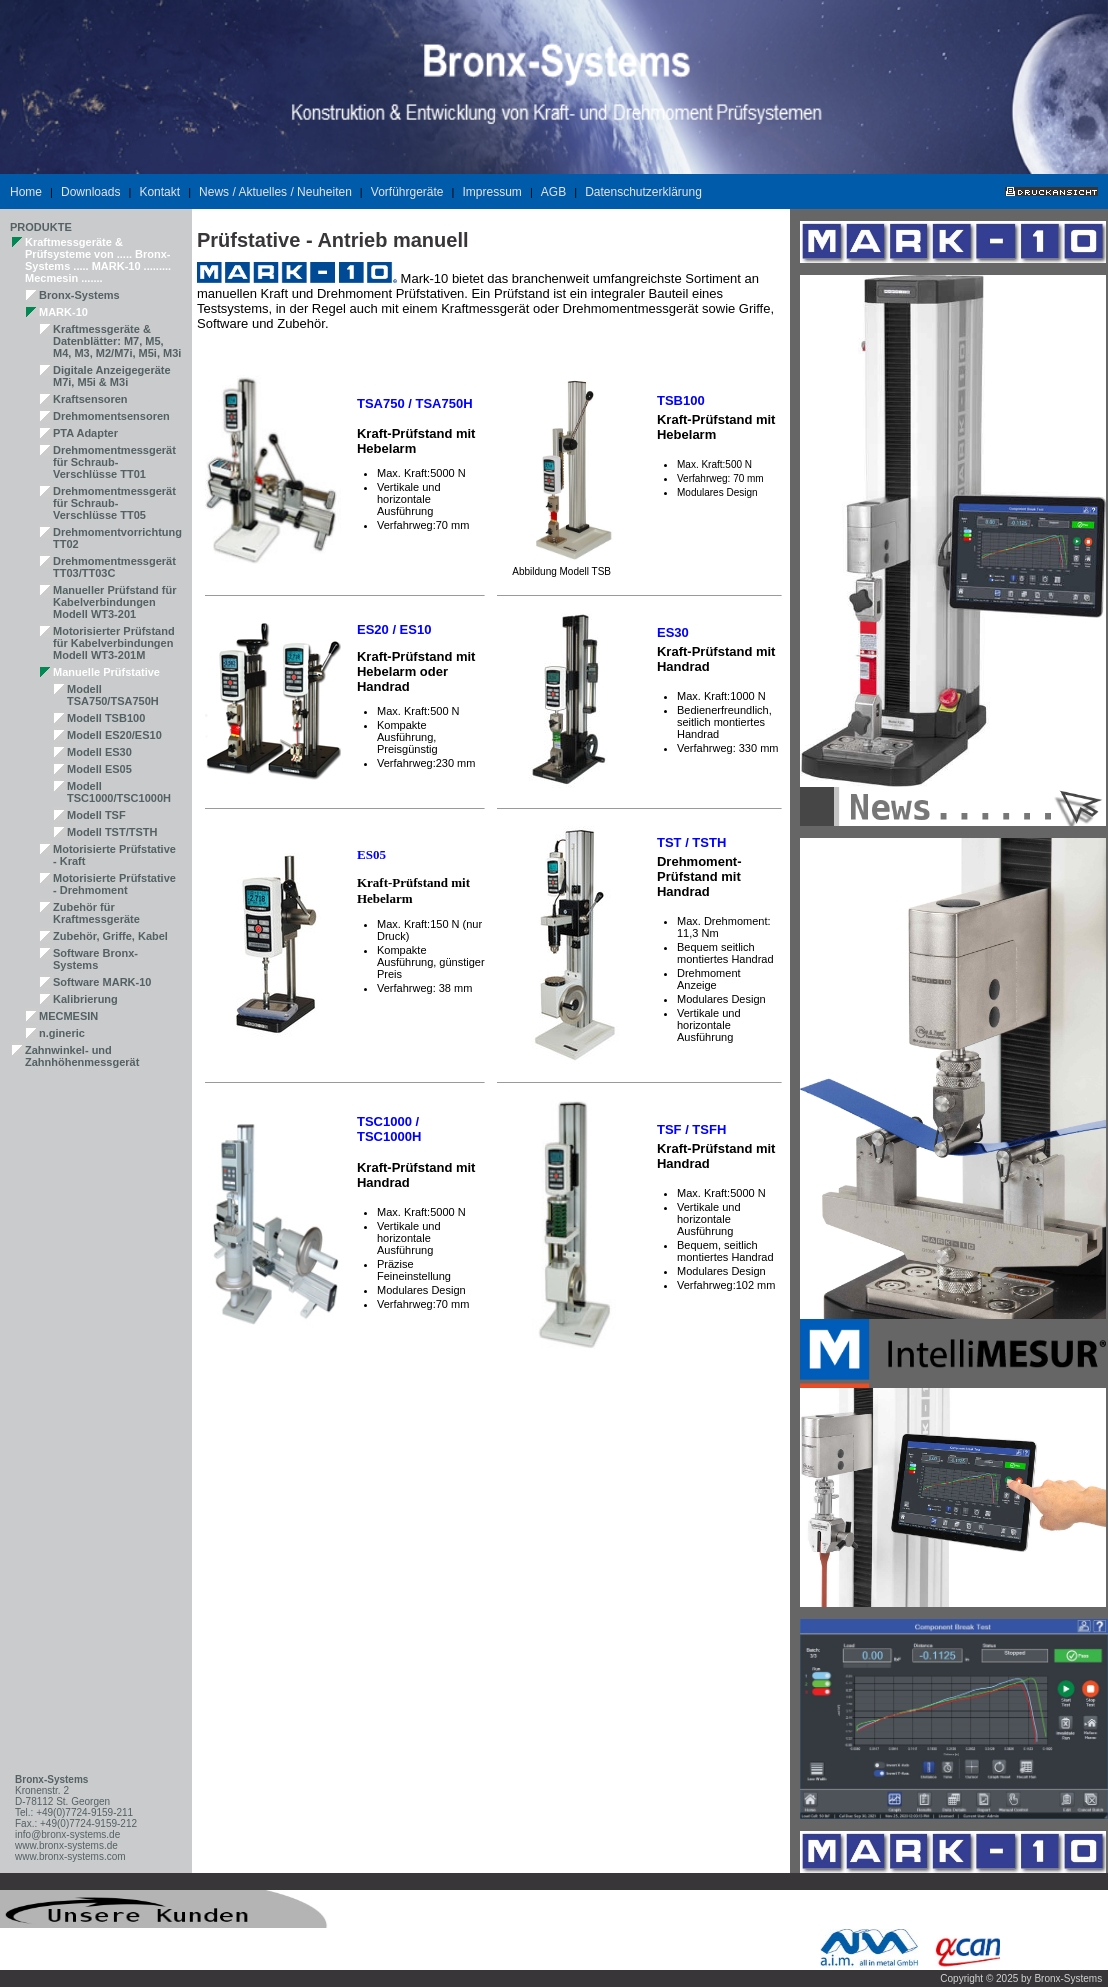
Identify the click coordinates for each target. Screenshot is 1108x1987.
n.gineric (62, 1033)
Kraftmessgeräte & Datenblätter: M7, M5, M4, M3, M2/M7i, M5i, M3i (117, 341)
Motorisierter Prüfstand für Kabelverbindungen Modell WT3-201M (114, 643)
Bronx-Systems (79, 295)
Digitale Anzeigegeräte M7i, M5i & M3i (112, 376)
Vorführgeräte (407, 192)
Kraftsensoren (90, 399)
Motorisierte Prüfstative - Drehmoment (114, 884)
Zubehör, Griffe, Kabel (110, 936)
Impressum (492, 192)
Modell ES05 (99, 769)
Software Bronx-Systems (95, 959)
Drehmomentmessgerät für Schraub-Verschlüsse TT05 (114, 503)
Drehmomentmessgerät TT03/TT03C (114, 567)
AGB (553, 192)
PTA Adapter (85, 433)
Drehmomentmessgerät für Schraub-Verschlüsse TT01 (114, 462)
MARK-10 (63, 312)
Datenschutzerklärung (643, 192)
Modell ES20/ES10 (114, 735)
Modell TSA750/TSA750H (113, 695)
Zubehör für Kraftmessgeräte (96, 913)
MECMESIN (68, 1016)
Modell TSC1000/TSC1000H (119, 792)
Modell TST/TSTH (112, 832)
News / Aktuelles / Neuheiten (275, 192)
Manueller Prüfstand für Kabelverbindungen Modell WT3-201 (114, 602)
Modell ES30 (99, 752)
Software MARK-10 (102, 982)
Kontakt (159, 192)
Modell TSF (96, 815)
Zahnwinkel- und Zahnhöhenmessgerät (82, 1056)
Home (26, 192)
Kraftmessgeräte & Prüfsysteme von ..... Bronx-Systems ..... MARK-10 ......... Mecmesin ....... (98, 260)
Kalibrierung (85, 999)
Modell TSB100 (106, 718)
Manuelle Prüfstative (106, 672)
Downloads (90, 192)
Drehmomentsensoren (111, 416)
